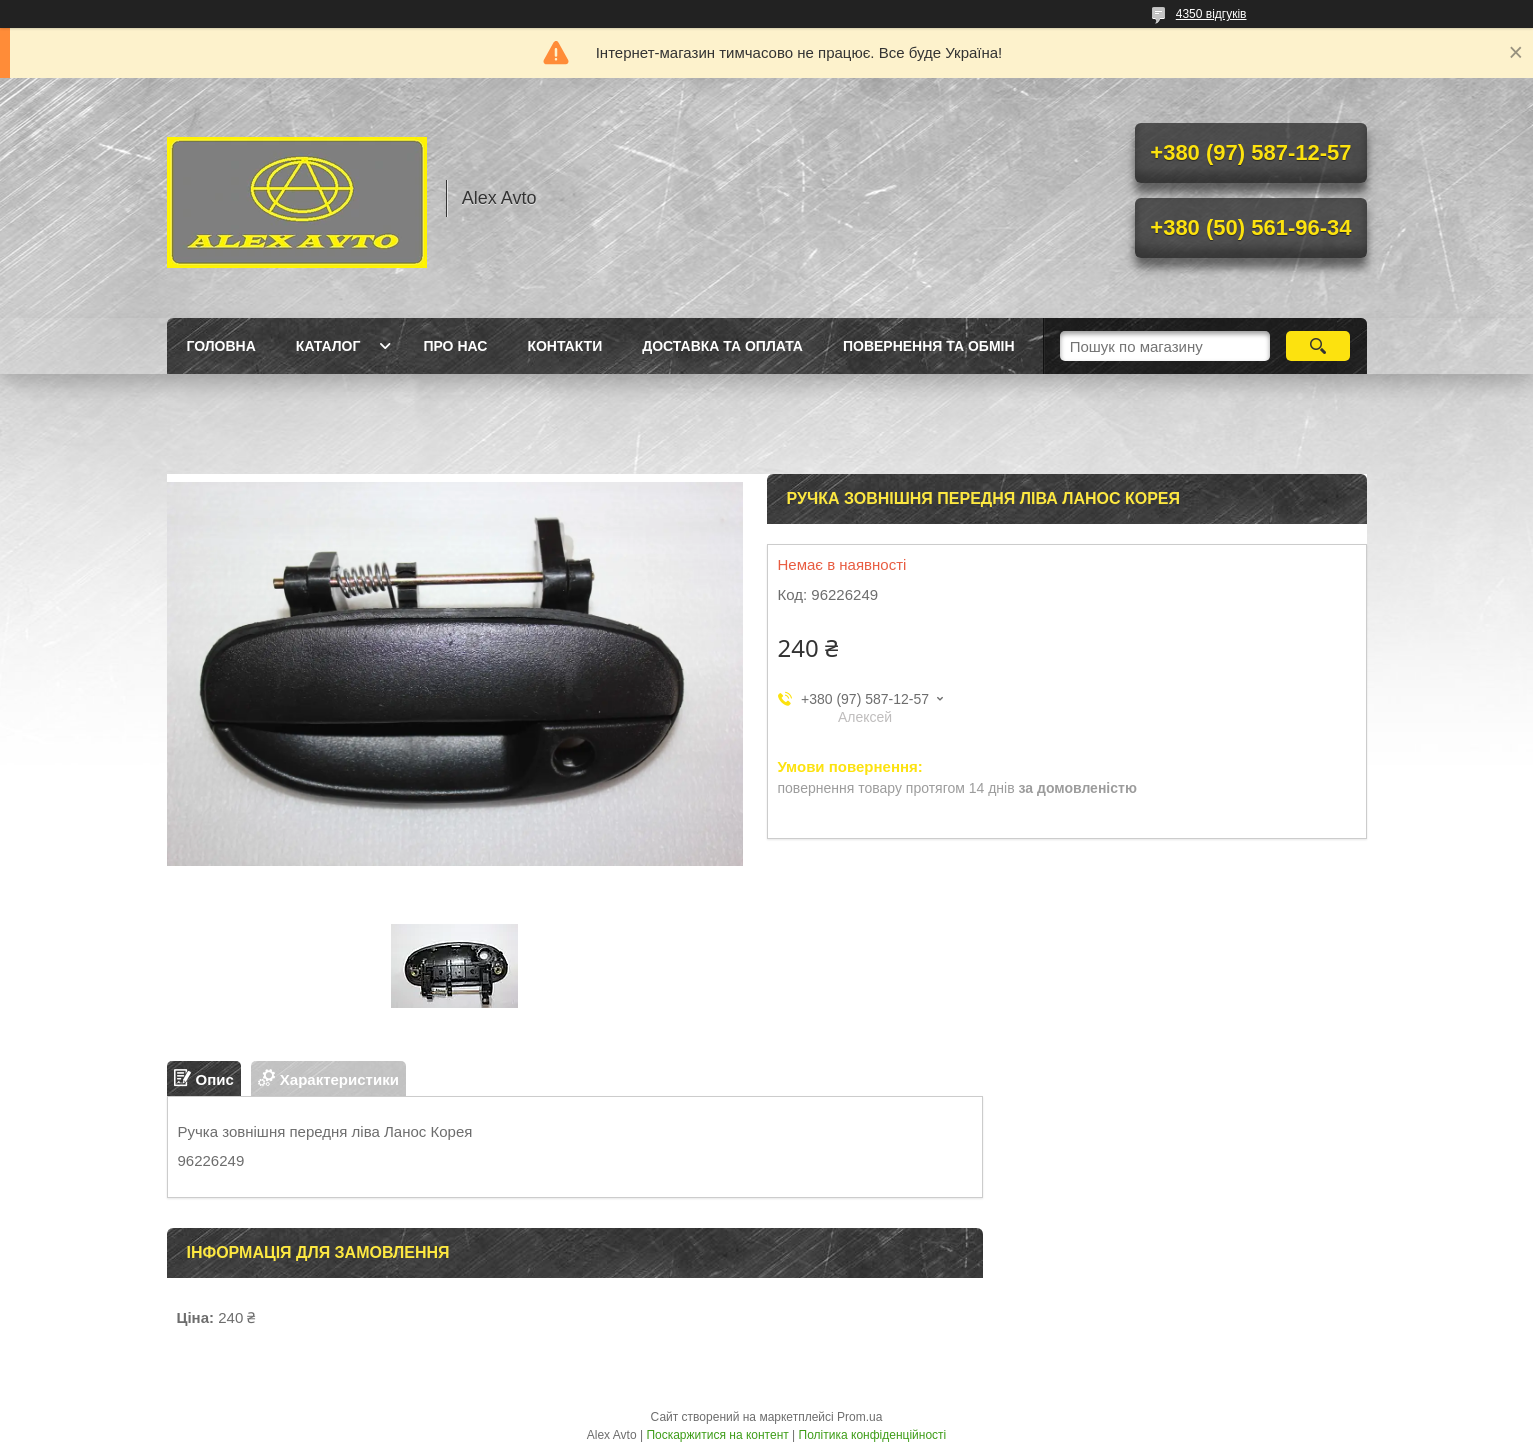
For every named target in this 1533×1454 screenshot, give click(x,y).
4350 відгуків (1211, 14)
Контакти (564, 346)
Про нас (455, 346)
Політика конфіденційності (873, 1435)
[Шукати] (1318, 346)
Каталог (328, 346)
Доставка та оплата (722, 346)
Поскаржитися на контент (717, 1435)
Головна (221, 346)
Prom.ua (859, 1417)
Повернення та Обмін (929, 346)
